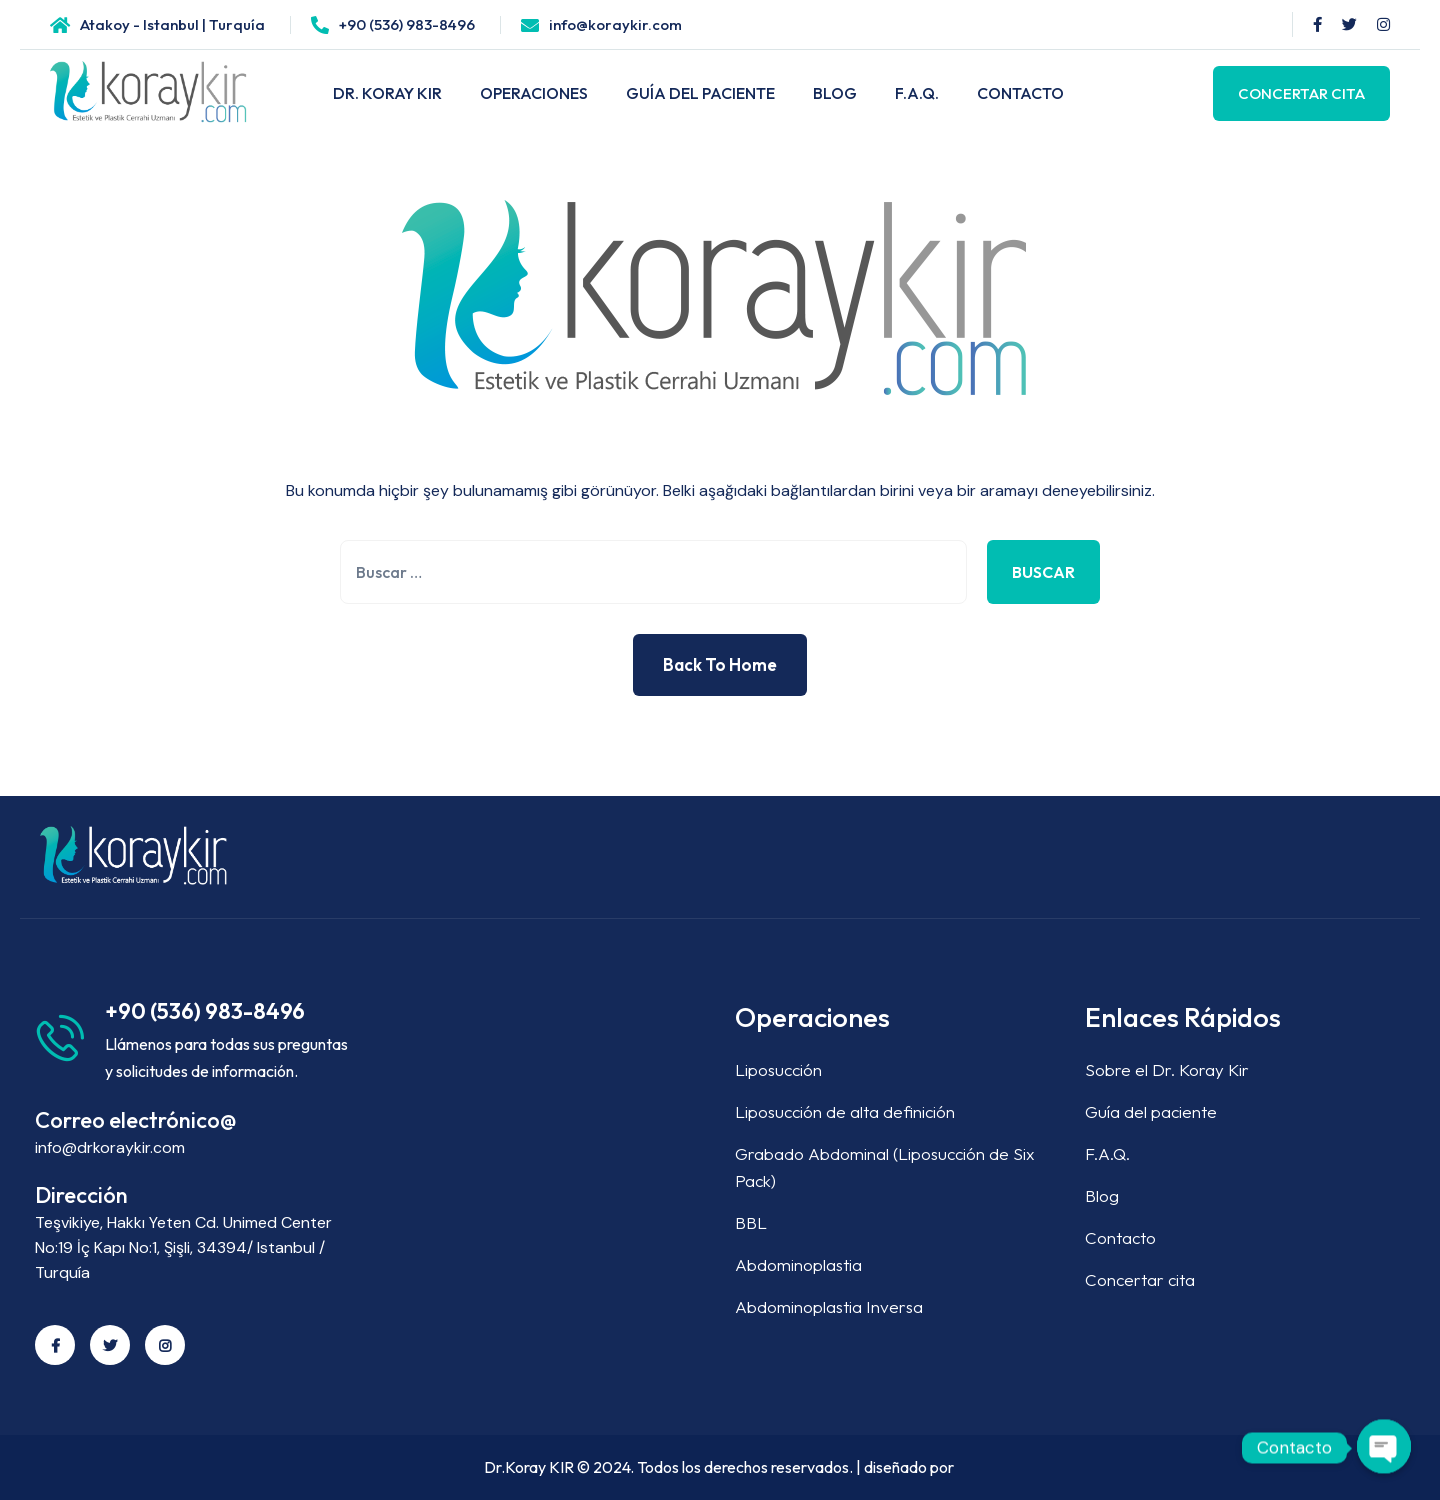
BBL (751, 1222)
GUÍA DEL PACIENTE (700, 93)
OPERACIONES (534, 93)
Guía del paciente (1151, 1111)
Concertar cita (1140, 1279)
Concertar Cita (1301, 93)
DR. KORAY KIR (387, 93)
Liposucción (778, 1069)
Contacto (1120, 1237)
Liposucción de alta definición (845, 1111)
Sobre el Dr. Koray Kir (1167, 1069)
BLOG (835, 93)
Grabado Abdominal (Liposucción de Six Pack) (884, 1167)
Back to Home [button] (720, 664)
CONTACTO (1020, 93)
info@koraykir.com (615, 24)
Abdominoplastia (798, 1264)
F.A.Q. (917, 93)
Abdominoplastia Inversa (829, 1306)
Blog (1102, 1195)
